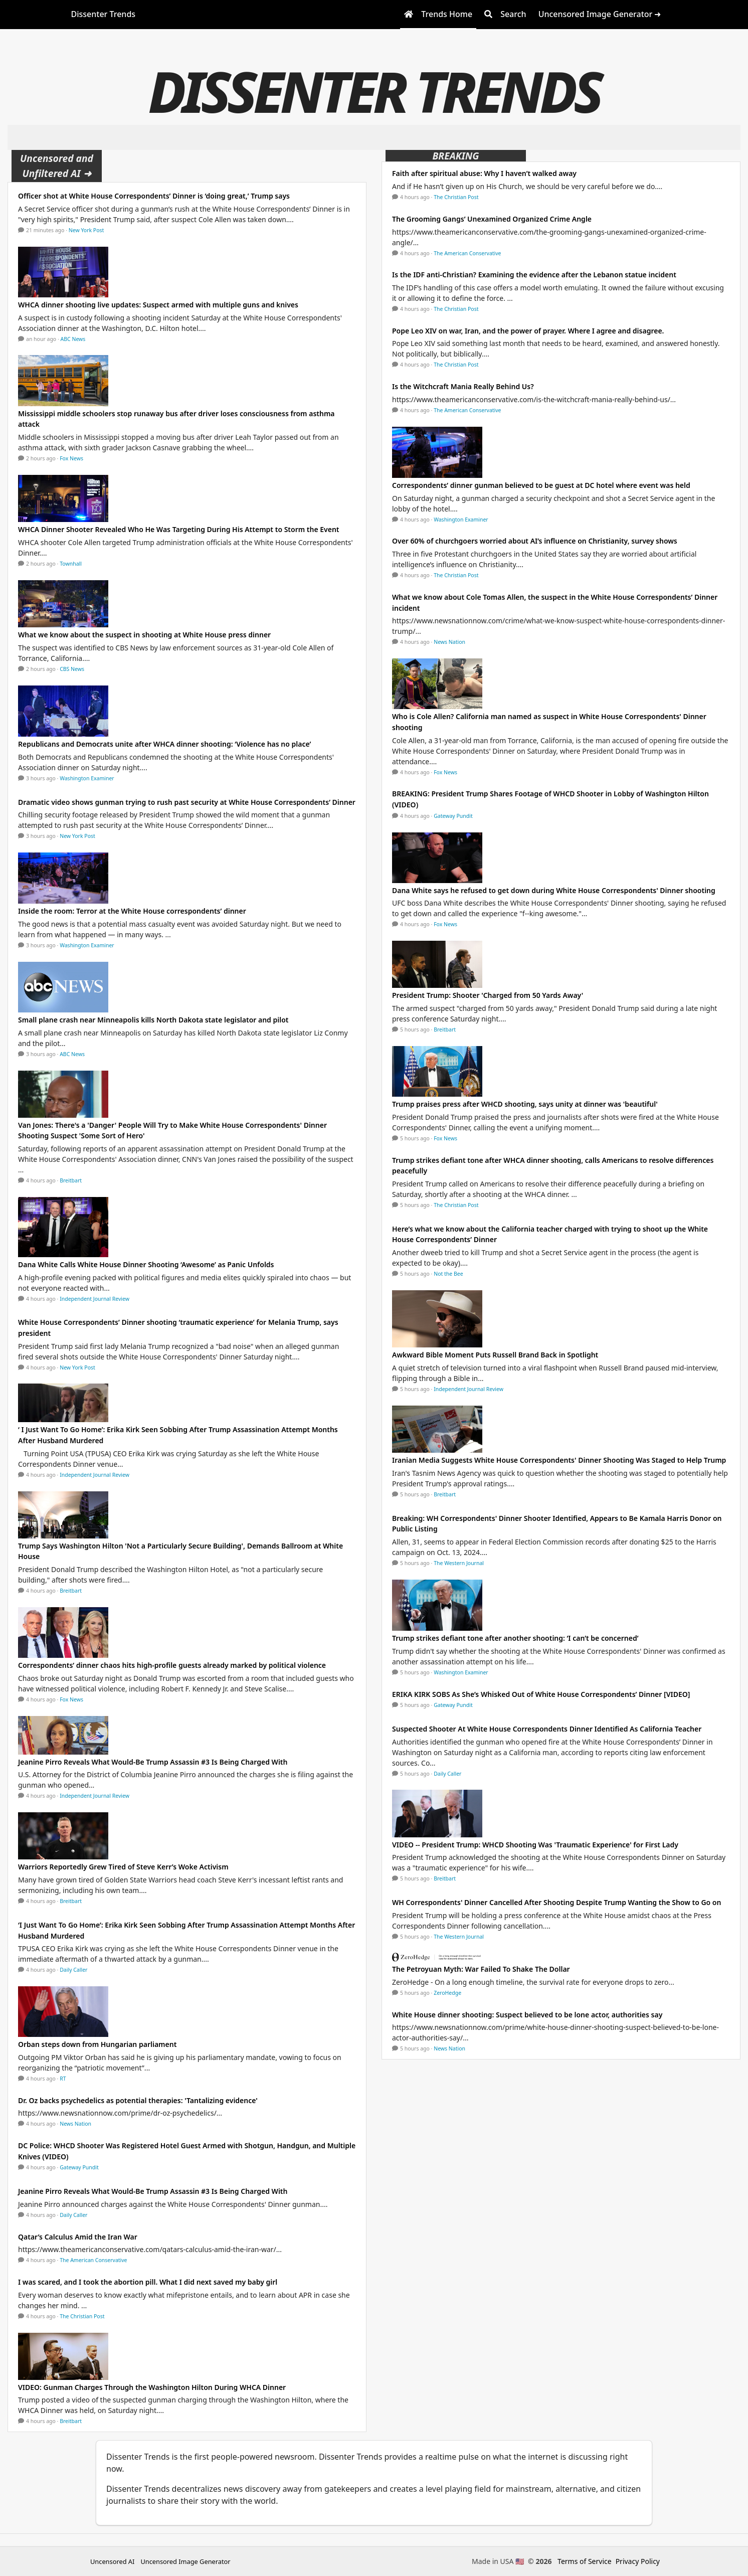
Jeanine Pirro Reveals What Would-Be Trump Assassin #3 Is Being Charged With (152, 1762)
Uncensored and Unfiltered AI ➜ (56, 165)
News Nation (75, 2123)
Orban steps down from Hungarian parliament (97, 2044)
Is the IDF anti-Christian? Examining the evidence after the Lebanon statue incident (534, 274)
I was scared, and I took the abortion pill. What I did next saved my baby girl (147, 2282)
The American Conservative (93, 2260)
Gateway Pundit (79, 2167)
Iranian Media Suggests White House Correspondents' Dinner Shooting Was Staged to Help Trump (559, 1460)
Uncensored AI (112, 2561)
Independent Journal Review (94, 1298)
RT (63, 2078)
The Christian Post (82, 2316)
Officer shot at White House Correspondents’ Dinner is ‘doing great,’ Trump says (154, 196)
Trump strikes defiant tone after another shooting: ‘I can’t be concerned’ (515, 1638)
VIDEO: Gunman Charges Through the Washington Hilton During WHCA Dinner (152, 2387)
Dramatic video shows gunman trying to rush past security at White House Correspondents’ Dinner (186, 802)
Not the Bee (448, 1273)
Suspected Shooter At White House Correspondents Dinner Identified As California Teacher (546, 1729)
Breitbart (71, 1180)
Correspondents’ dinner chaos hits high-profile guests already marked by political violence (172, 1665)
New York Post (86, 230)
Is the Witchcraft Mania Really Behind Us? (463, 386)
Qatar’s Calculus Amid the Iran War (77, 2237)
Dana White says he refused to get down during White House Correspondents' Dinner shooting (553, 890)
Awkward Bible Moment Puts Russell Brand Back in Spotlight (495, 1354)
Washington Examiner (87, 778)
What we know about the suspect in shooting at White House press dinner (144, 634)
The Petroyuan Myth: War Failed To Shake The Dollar (481, 1969)
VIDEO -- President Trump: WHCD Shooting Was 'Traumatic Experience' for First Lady (535, 1844)
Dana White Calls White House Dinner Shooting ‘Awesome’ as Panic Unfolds (146, 1264)
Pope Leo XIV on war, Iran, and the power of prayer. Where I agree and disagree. (528, 330)
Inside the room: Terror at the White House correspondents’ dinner (132, 911)
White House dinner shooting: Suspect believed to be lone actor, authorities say (527, 2014)
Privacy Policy (638, 2561)
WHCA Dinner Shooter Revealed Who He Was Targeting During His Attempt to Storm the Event (178, 529)
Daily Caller (73, 1969)
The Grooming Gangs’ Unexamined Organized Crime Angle (492, 219)
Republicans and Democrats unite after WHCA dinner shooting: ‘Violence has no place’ (164, 744)
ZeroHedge (447, 1992)
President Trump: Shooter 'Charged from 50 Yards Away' (487, 995)
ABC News (73, 338)
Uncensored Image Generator (185, 2561)
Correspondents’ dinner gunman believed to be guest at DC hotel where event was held (541, 485)
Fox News (71, 458)
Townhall (71, 563)
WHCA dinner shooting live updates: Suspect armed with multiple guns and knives (158, 304)
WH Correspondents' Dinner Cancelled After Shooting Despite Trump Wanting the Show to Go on (556, 1902)
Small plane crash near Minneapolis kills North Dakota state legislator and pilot (153, 1019)
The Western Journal (459, 1563)
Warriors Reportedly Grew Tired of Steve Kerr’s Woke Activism (123, 1866)
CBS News (72, 668)
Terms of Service (584, 2561)
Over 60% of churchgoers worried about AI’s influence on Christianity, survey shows (534, 541)
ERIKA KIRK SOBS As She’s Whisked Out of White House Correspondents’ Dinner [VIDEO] (541, 1694)
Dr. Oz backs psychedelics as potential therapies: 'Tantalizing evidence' (138, 2100)
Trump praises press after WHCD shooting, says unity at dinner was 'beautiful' (525, 1104)
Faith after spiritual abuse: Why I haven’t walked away (484, 173)
